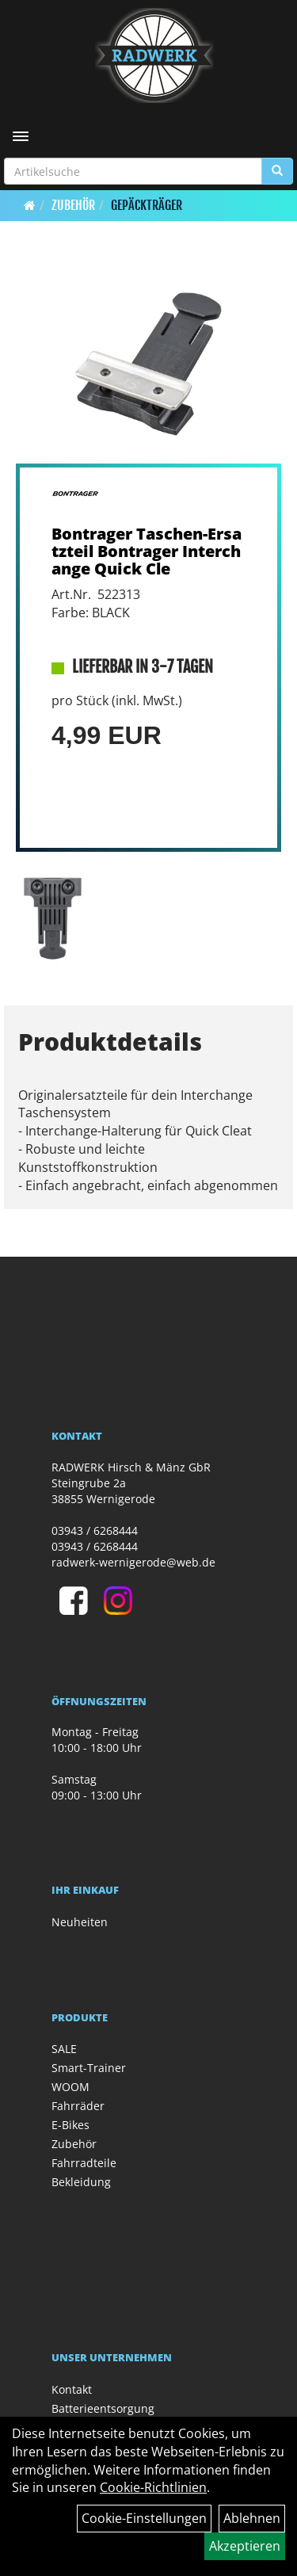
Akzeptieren (244, 2546)
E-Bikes (70, 2124)
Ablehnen (251, 2518)
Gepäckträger (146, 205)
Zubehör (73, 205)
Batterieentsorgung (102, 2408)
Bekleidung (81, 2181)
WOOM (70, 2086)
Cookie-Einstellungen (144, 2518)
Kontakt (71, 2389)
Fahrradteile (83, 2162)
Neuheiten (79, 1921)
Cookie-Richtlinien (153, 2487)
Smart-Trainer (88, 2067)
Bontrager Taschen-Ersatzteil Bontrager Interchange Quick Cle (146, 551)
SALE (64, 2048)
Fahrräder (78, 2105)
